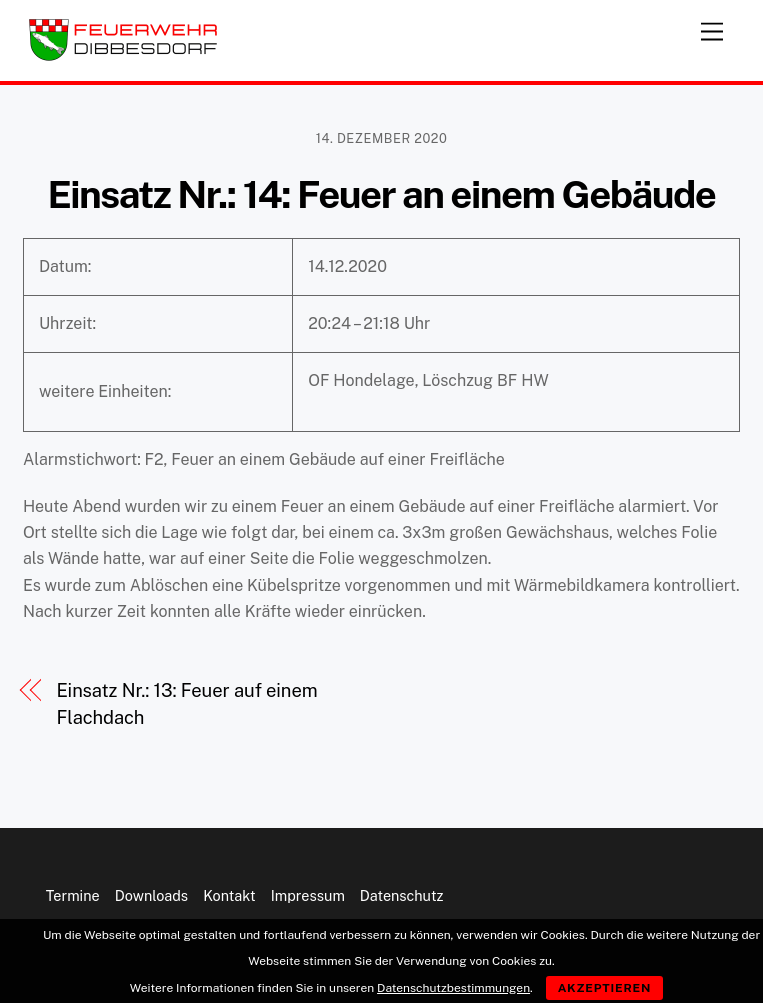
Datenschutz (402, 895)
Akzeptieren (605, 988)
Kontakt (229, 895)
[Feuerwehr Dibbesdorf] (123, 56)
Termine (73, 895)
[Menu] (712, 27)
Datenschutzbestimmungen (453, 988)
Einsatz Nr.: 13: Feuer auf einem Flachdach (186, 703)
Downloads (151, 895)
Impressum (308, 895)
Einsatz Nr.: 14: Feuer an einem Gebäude (382, 194)
